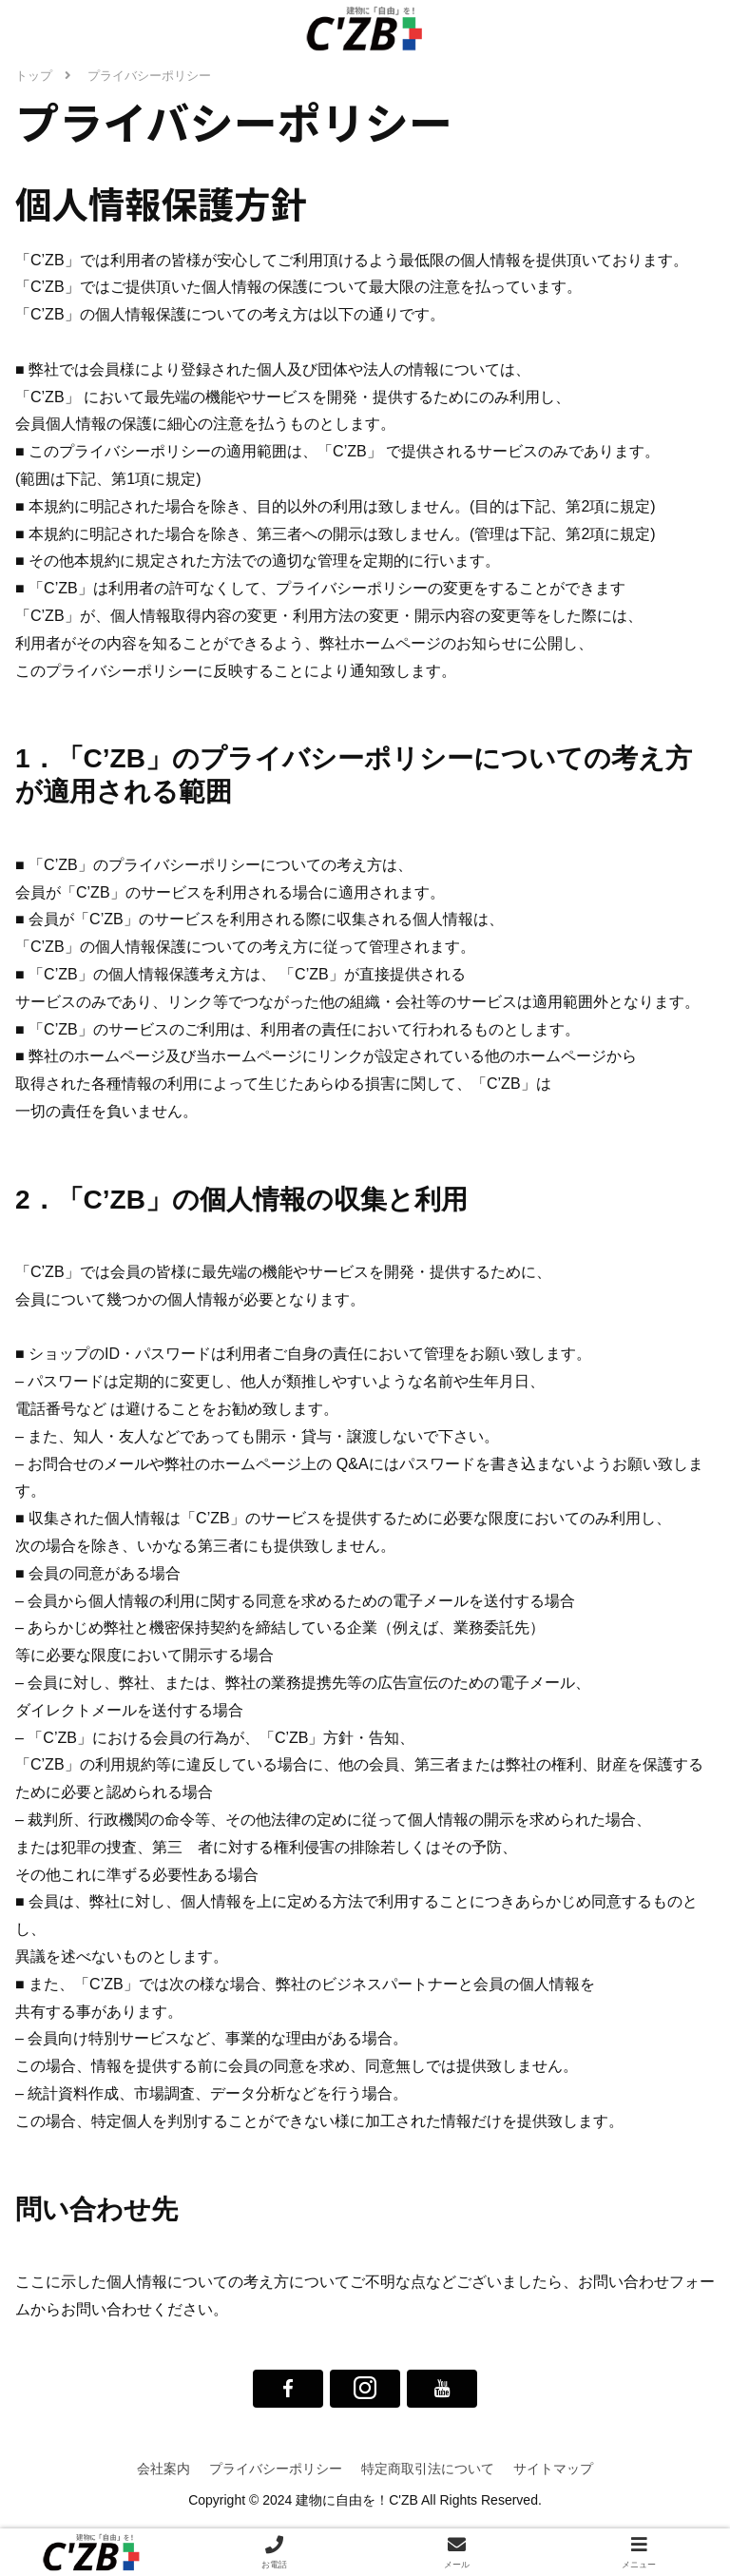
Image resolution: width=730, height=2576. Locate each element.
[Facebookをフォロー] (288, 2389)
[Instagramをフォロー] (365, 2389)
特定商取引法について (427, 2468)
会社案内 (163, 2468)
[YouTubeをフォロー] (442, 2389)
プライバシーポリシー (275, 2468)
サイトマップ (553, 2468)
